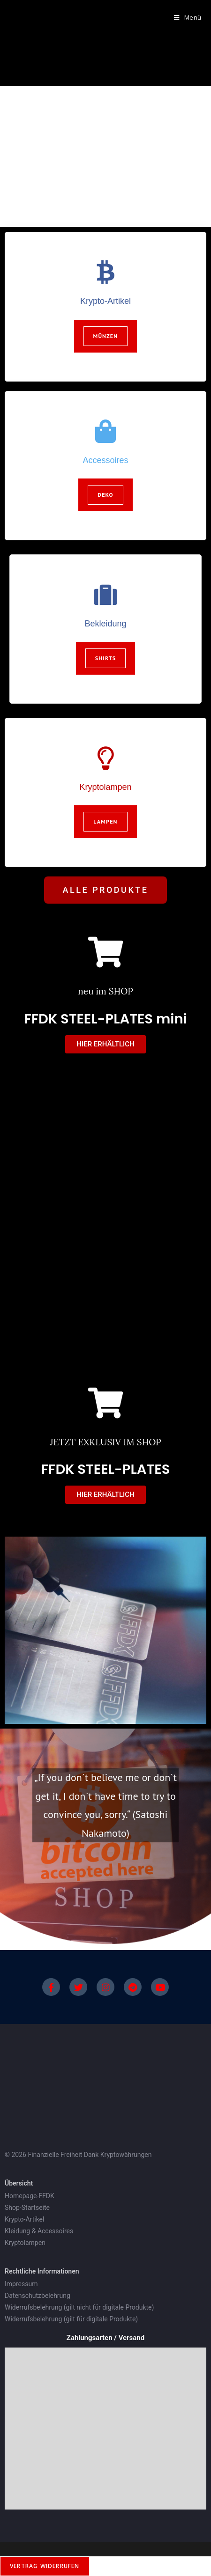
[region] (105, 156)
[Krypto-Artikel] (105, 272)
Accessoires (105, 460)
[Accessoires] (105, 431)
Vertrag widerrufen (45, 2566)
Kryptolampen (105, 787)
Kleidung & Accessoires (39, 2231)
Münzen (105, 335)
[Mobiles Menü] (184, 17)
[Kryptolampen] (105, 758)
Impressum (21, 2284)
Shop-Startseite (27, 2207)
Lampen (105, 821)
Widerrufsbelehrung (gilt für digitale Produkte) (72, 2319)
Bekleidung (105, 623)
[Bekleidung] (105, 594)
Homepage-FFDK (29, 2196)
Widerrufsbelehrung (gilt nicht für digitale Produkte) (80, 2307)
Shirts (105, 658)
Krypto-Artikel (105, 301)
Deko (105, 494)
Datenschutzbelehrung (37, 2295)
